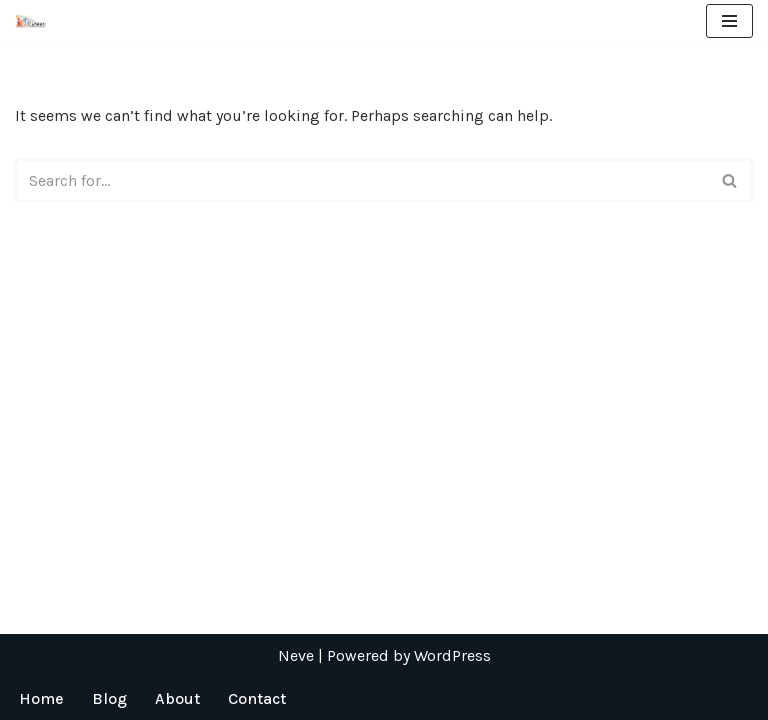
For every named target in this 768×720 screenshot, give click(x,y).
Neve (296, 655)
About (177, 698)
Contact (257, 698)
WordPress (452, 655)
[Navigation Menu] (729, 21)
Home (41, 698)
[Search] (361, 180)
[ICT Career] (31, 20)
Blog (109, 698)
